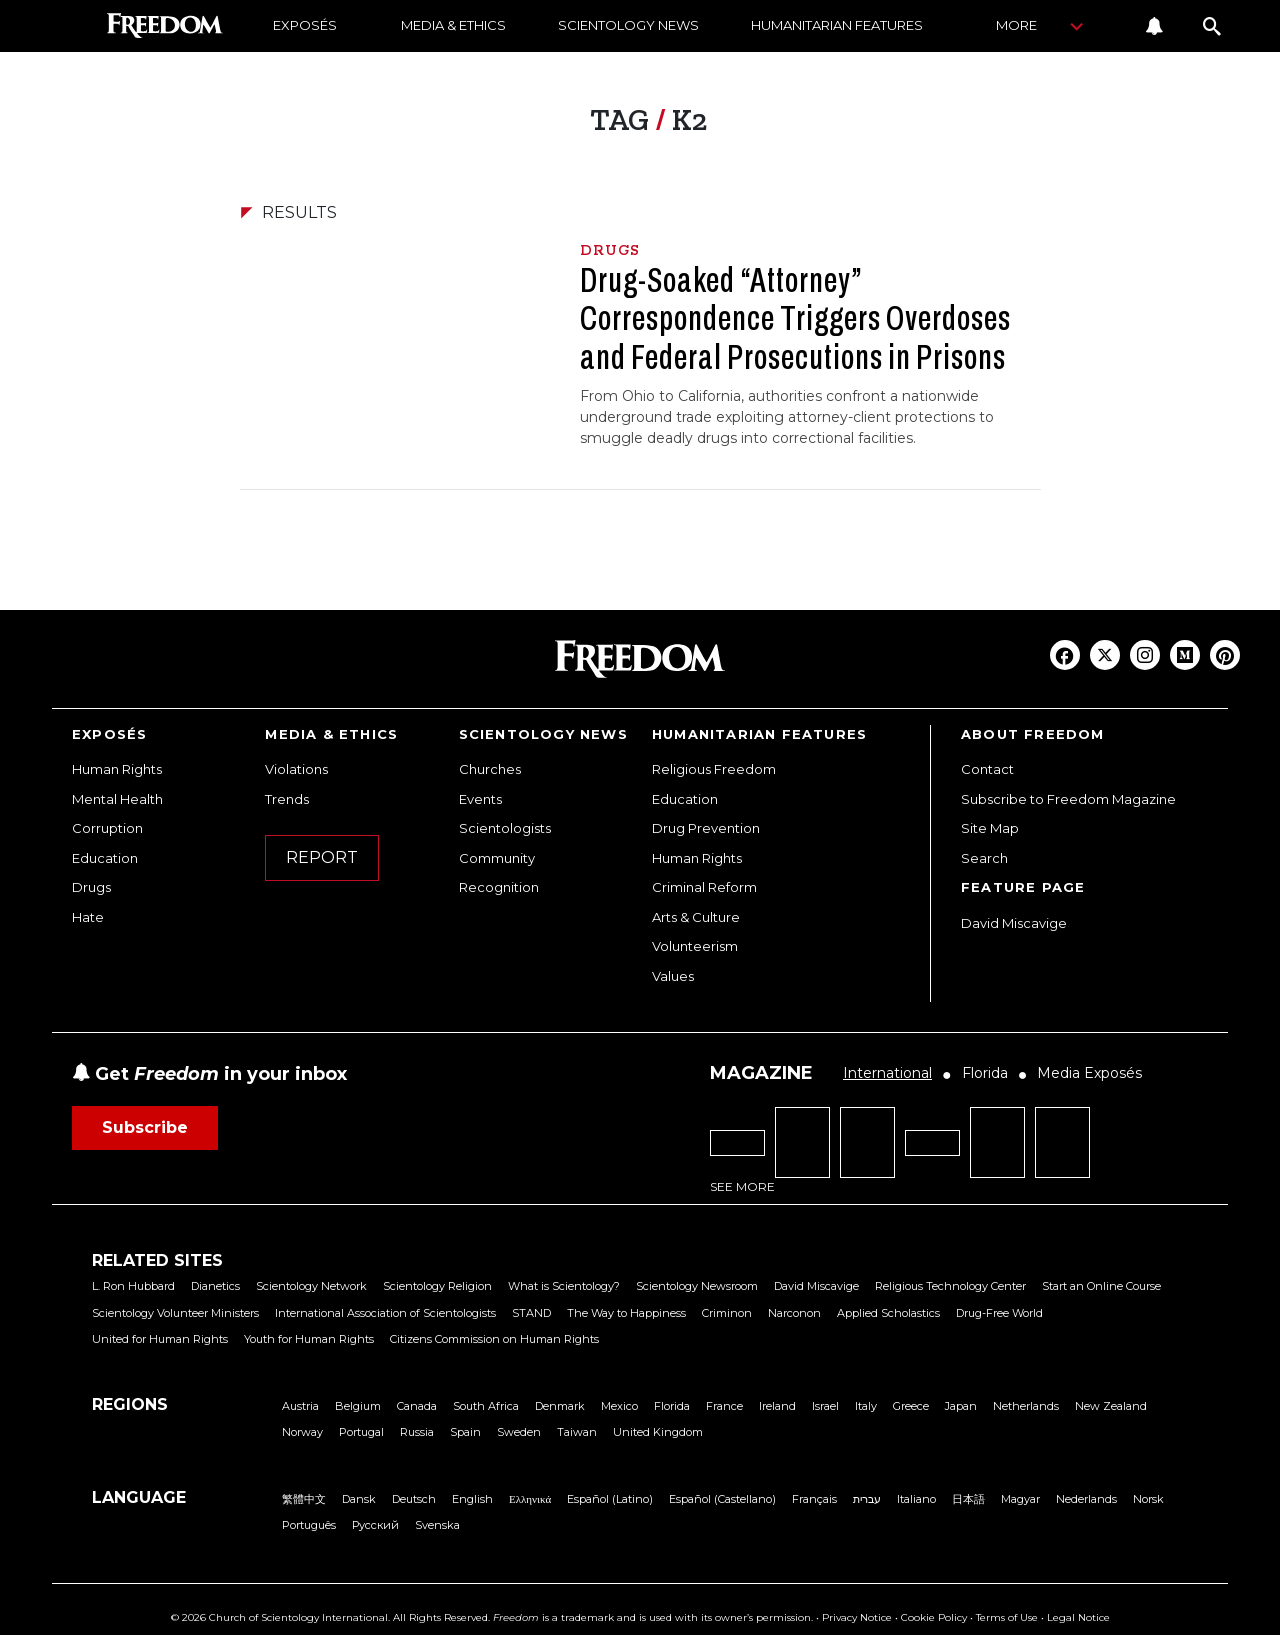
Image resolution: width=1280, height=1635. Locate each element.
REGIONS (130, 1404)
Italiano (916, 1499)
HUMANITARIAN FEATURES (837, 25)
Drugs (91, 887)
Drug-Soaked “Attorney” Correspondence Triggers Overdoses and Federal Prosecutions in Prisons (795, 318)
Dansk (359, 1499)
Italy (866, 1406)
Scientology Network (311, 1286)
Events (480, 799)
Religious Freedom (714, 769)
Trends (287, 799)
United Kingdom (658, 1432)
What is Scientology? (564, 1286)
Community (497, 858)
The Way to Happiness (626, 1313)
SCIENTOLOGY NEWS (628, 25)
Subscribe (145, 1127)
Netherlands (1026, 1406)
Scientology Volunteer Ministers (175, 1313)
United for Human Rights (160, 1339)
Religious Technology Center (950, 1286)
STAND (531, 1313)
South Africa (486, 1406)
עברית (867, 1499)
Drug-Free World (999, 1313)
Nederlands (1086, 1499)
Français (814, 1499)
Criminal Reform (704, 887)
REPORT (322, 857)
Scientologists (505, 828)
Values (673, 976)
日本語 (968, 1499)
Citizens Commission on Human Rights (494, 1339)
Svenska (437, 1525)
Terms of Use (1007, 1617)
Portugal (361, 1432)
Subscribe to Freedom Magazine (1068, 799)
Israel (825, 1406)
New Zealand (1111, 1406)
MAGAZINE (761, 1073)
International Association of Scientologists (385, 1313)
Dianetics (215, 1286)
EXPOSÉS (305, 25)
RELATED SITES (157, 1260)
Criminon (727, 1313)
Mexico (619, 1406)
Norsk (1148, 1499)
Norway (302, 1432)
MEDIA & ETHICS (453, 25)
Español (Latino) (610, 1499)
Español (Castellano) (722, 1499)
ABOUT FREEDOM (1033, 734)
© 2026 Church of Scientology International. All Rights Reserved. (330, 1617)
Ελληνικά (530, 1499)
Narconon (794, 1313)
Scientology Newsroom (697, 1286)
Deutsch (414, 1499)
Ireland (777, 1406)
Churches (490, 769)
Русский (375, 1525)
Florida (672, 1406)
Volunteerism (695, 946)
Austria (300, 1406)
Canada (417, 1406)
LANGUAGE (139, 1497)
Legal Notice (1078, 1617)
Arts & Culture (696, 917)
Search (984, 858)
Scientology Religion (437, 1286)
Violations (296, 769)
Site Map (990, 828)
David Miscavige (1014, 923)
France (724, 1406)
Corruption (107, 828)
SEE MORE (742, 1186)
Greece (911, 1406)
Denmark (560, 1406)
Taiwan (577, 1432)
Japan (961, 1406)
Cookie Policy (934, 1617)
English (472, 1499)
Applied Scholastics (888, 1313)
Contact (987, 769)
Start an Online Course (1101, 1286)
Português (309, 1525)
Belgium (358, 1406)
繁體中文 (304, 1499)
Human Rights (117, 769)
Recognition (499, 887)
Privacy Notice (857, 1617)
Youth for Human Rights (309, 1339)
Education (105, 858)
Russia (417, 1432)
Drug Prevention (706, 828)
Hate (88, 917)
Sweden (519, 1432)
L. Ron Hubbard (133, 1286)
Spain (465, 1432)
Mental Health (117, 799)
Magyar (1020, 1499)
